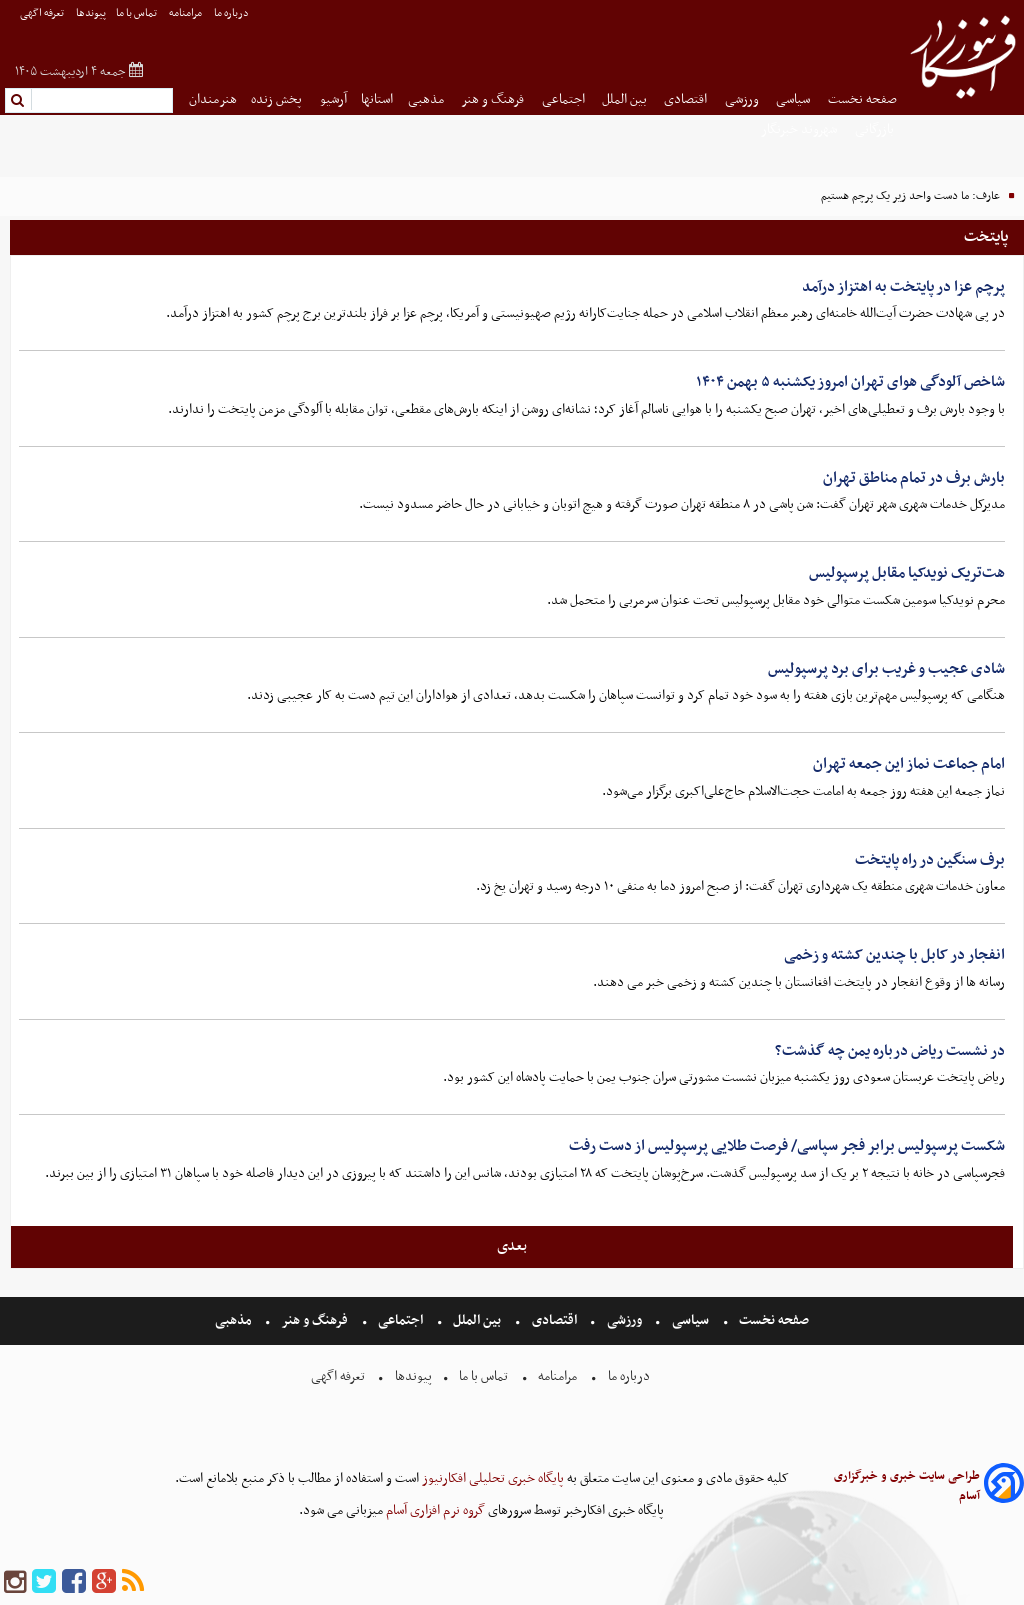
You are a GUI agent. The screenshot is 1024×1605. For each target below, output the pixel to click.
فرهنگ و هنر (494, 99)
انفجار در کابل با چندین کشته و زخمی (894, 955)
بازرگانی (876, 129)
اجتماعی (565, 99)
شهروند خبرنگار (800, 129)
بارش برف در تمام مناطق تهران (914, 478)
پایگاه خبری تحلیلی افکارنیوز (491, 1478)
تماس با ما (137, 13)
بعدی (512, 1246)
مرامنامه (186, 13)
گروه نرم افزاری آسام (434, 1510)
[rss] (133, 1582)
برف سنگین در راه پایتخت (930, 860)
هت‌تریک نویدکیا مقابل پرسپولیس (907, 573)
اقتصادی (687, 99)
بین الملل (626, 99)
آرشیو (333, 99)
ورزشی (743, 99)
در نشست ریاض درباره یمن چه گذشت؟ (890, 1051)
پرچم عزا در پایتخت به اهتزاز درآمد (903, 287)
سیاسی (794, 99)
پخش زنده (278, 99)
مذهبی (427, 99)
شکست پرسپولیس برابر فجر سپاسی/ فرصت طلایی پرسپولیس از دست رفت (787, 1146)
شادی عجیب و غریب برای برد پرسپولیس (886, 669)
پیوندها (91, 13)
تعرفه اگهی (43, 13)
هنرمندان (213, 99)
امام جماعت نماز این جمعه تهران (909, 764)
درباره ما (232, 13)
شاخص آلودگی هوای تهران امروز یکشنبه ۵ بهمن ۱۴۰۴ (850, 382)
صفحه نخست (862, 99)
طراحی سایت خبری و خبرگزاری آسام (907, 1486)
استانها (377, 99)
